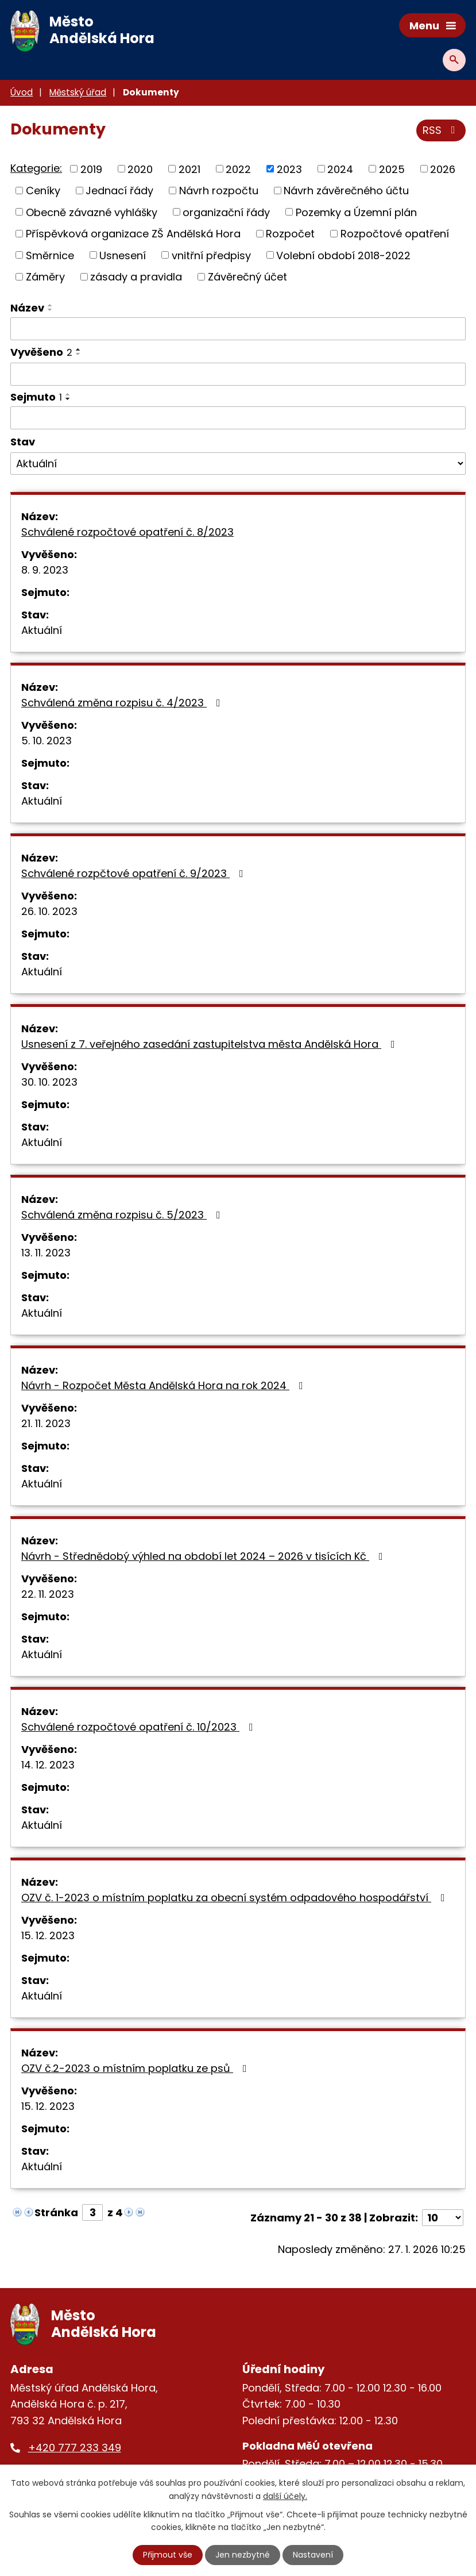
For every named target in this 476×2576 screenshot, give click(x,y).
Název (27, 308)
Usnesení (122, 255)
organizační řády (226, 212)
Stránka (56, 2212)
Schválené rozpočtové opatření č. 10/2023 (139, 1727)
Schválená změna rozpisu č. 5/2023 (123, 1215)
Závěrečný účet (247, 277)
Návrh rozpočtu (218, 190)
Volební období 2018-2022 (343, 255)
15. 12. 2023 (48, 1935)
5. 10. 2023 (46, 740)
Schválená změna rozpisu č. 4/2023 (123, 702)
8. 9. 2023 (44, 570)
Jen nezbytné (242, 2554)
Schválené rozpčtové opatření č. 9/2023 (134, 873)
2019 (91, 169)
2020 (140, 169)
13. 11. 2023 (46, 1252)
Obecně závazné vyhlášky (91, 212)
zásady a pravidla (136, 277)
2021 (189, 169)
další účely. (285, 2495)
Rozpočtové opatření (394, 233)
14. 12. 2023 (48, 1765)
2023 (289, 169)
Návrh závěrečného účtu (346, 190)
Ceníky (43, 190)
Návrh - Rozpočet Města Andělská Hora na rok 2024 (164, 1385)
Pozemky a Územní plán (356, 212)
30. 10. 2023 (49, 1082)
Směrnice (50, 255)
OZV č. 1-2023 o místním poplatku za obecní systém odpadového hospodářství (235, 1897)
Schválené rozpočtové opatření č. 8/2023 (127, 532)
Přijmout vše (167, 2554)
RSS (441, 130)
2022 (238, 169)
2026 (442, 169)
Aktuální (41, 630)
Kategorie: (36, 168)
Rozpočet (290, 233)
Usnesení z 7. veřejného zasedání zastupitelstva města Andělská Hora (210, 1044)
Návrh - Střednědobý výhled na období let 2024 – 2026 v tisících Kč (204, 1556)
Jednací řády (119, 190)
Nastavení (313, 2554)
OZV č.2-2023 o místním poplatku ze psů (136, 2068)
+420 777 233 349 (74, 2447)
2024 (340, 169)
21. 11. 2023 (46, 1423)
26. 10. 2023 (49, 911)
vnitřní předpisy (211, 255)
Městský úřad (77, 92)
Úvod (21, 92)
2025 (392, 169)
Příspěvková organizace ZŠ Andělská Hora (133, 233)
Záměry (45, 277)
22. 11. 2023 (47, 1594)
